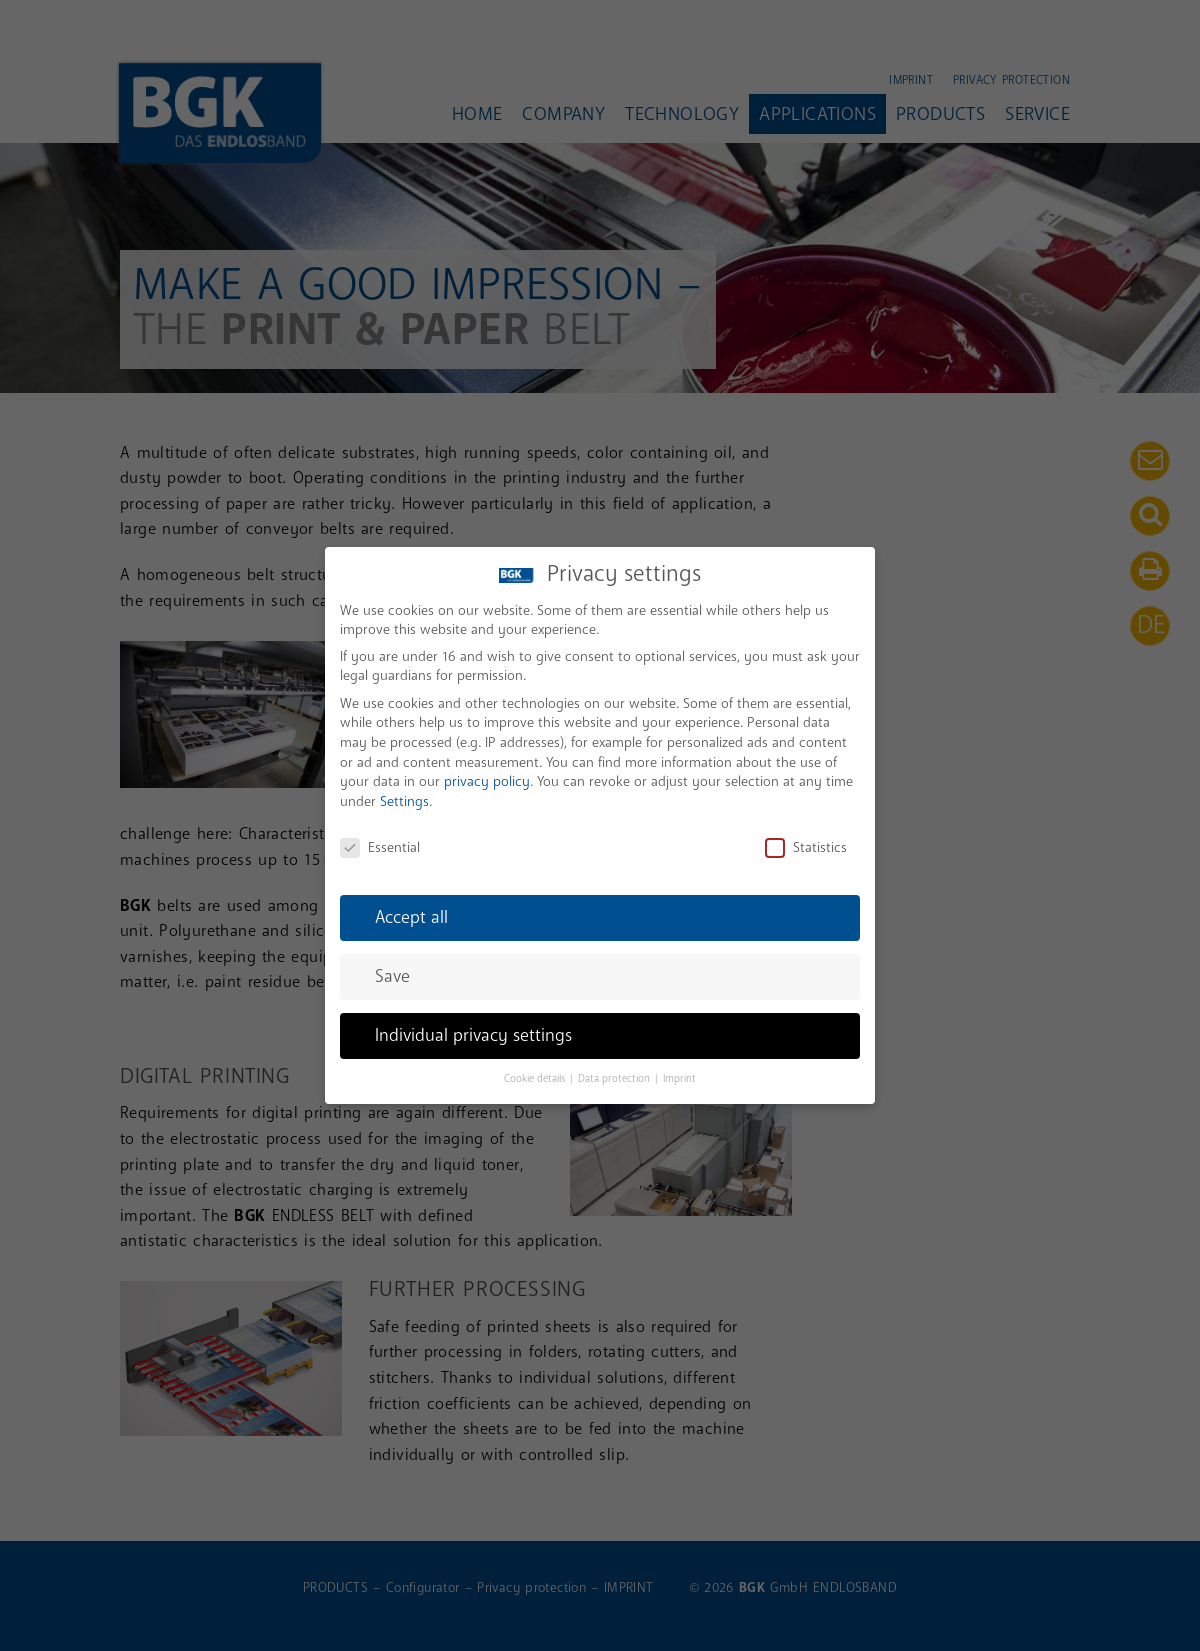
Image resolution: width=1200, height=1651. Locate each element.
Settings (404, 790)
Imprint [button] (679, 1068)
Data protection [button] (615, 1068)
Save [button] (392, 965)
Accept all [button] (411, 906)
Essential (380, 835)
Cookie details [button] (536, 1068)
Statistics (806, 835)
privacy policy (487, 770)
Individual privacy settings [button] (473, 1024)
